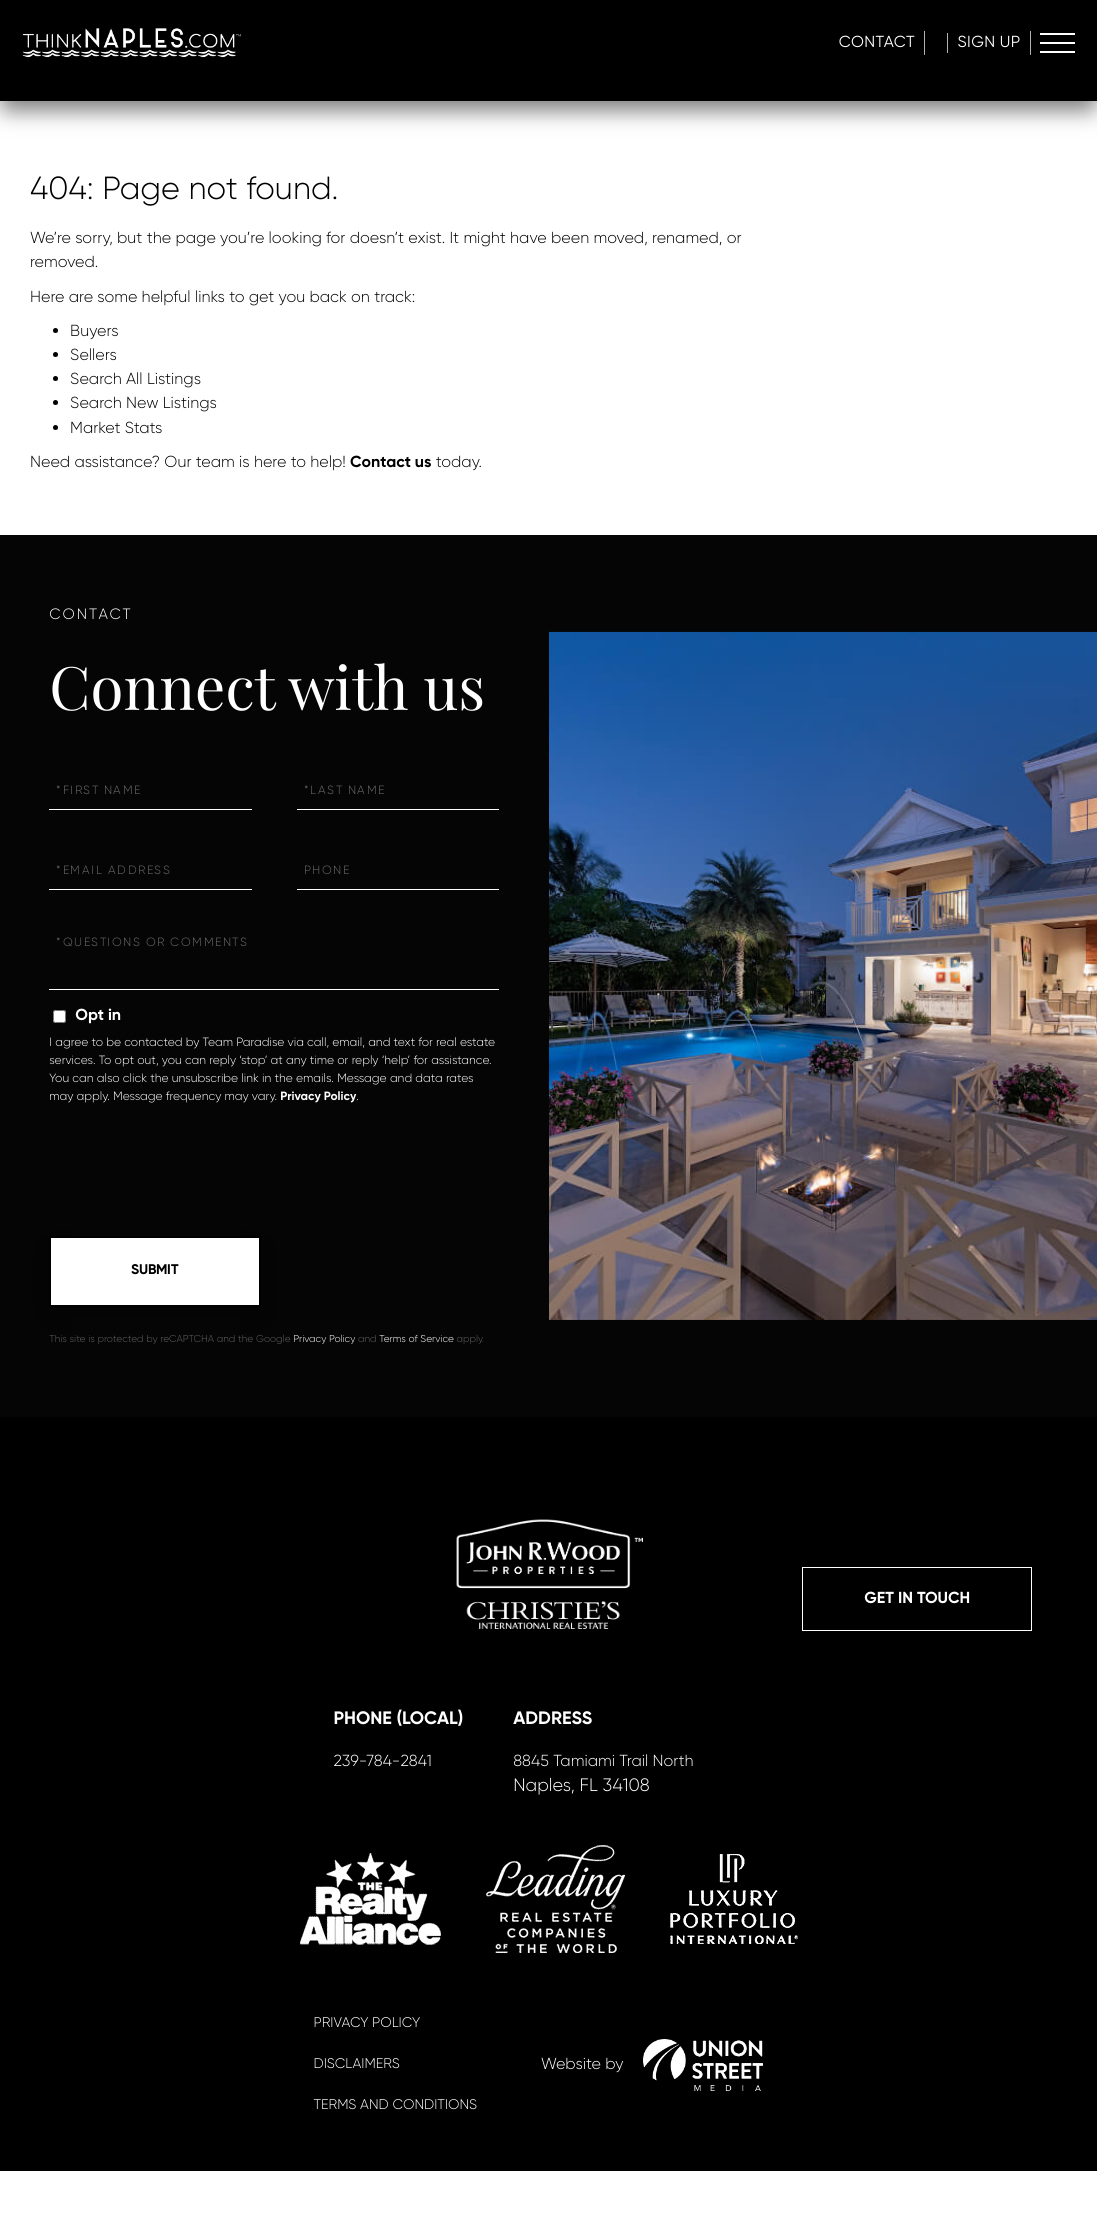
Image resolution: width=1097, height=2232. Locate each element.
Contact (812, 44)
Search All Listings (135, 378)
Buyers (94, 330)
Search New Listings (143, 402)
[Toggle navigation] (1054, 45)
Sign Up (980, 44)
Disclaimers (357, 2125)
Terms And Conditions (395, 2166)
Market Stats (116, 427)
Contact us (390, 462)
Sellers (93, 354)
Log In (902, 44)
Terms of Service (416, 1342)
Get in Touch (917, 1604)
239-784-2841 (377, 1819)
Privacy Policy (318, 1097)
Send (155, 1273)
